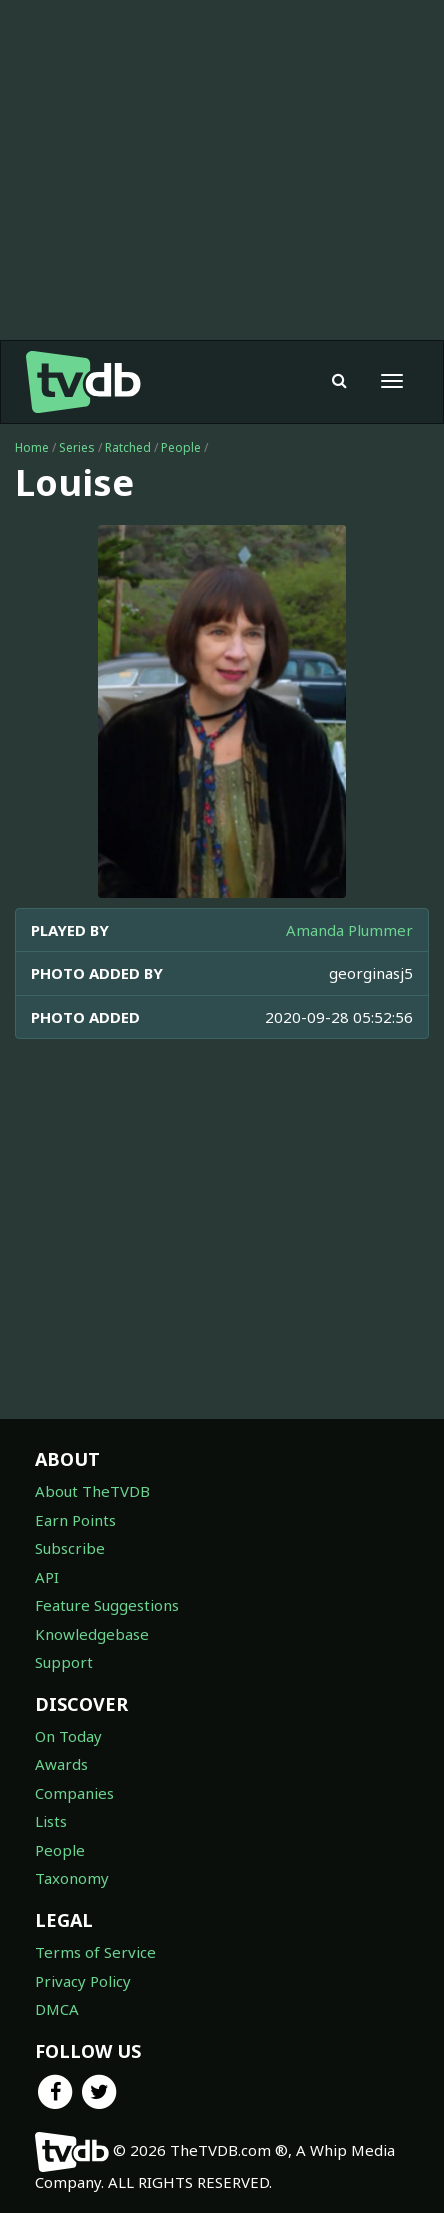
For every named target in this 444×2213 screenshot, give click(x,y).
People (181, 447)
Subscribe (70, 1548)
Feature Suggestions (107, 1605)
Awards (61, 1764)
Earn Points (75, 1520)
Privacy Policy (83, 1981)
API (47, 1577)
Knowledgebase (92, 1634)
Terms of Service (95, 1952)
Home (32, 447)
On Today (68, 1736)
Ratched (128, 447)
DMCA (57, 2009)
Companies (74, 1793)
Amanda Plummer (349, 930)
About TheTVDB (92, 1491)
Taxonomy (72, 1878)
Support (64, 1662)
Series (77, 447)
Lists (51, 1821)
